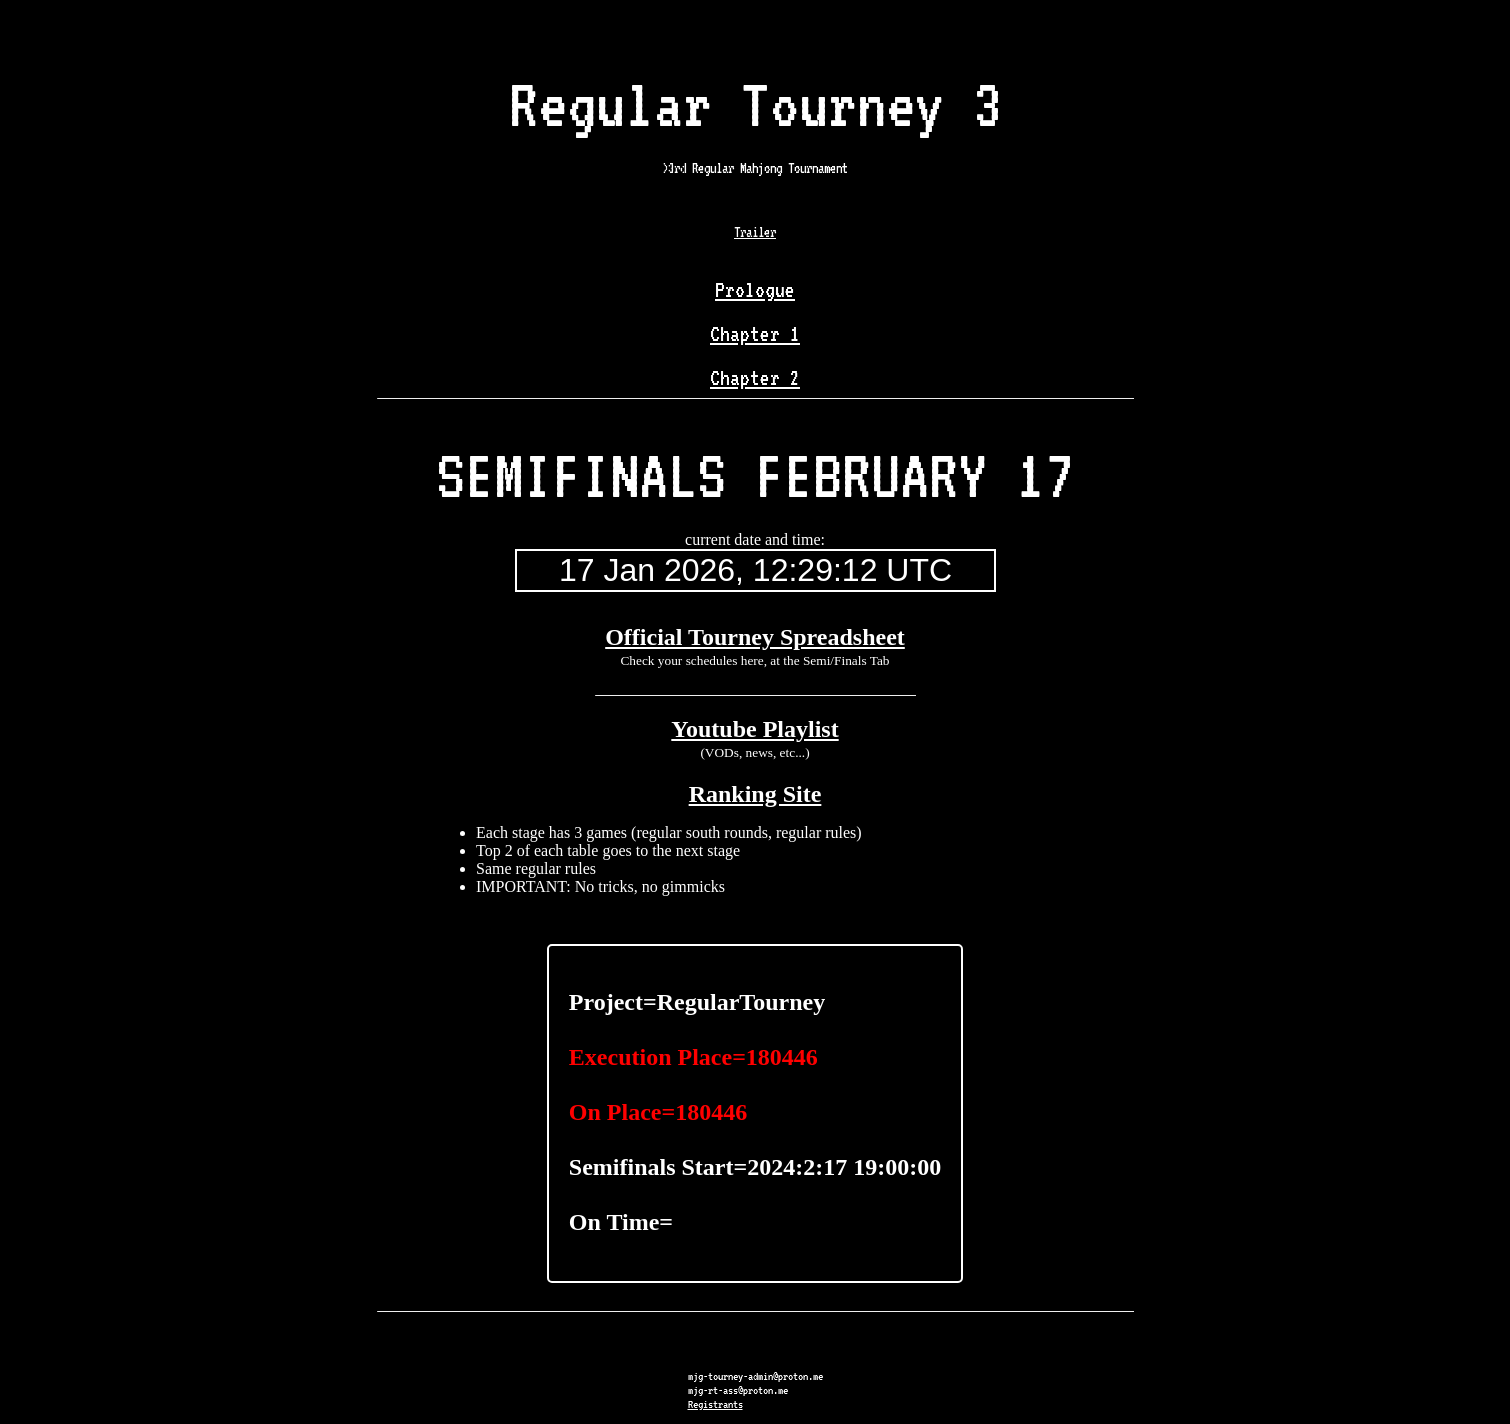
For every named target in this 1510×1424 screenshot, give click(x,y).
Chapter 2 (755, 378)
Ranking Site (755, 794)
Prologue (755, 290)
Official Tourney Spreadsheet (755, 637)
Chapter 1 (755, 334)
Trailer (755, 232)
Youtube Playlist (754, 729)
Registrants (715, 1404)
